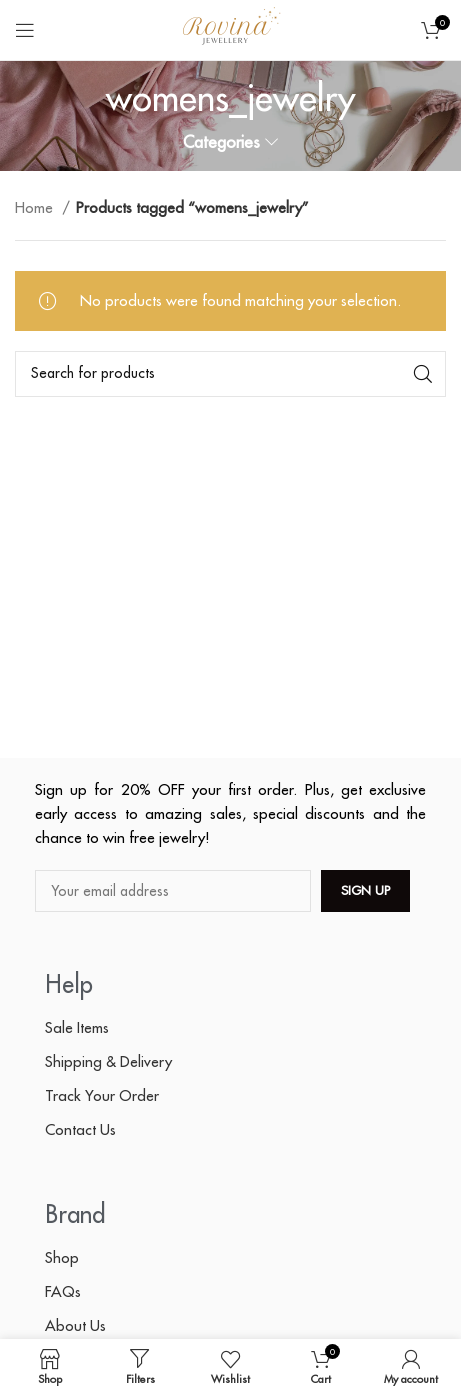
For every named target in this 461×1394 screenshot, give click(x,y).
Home (36, 207)
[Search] (230, 374)
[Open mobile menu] (25, 30)
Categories (221, 142)
